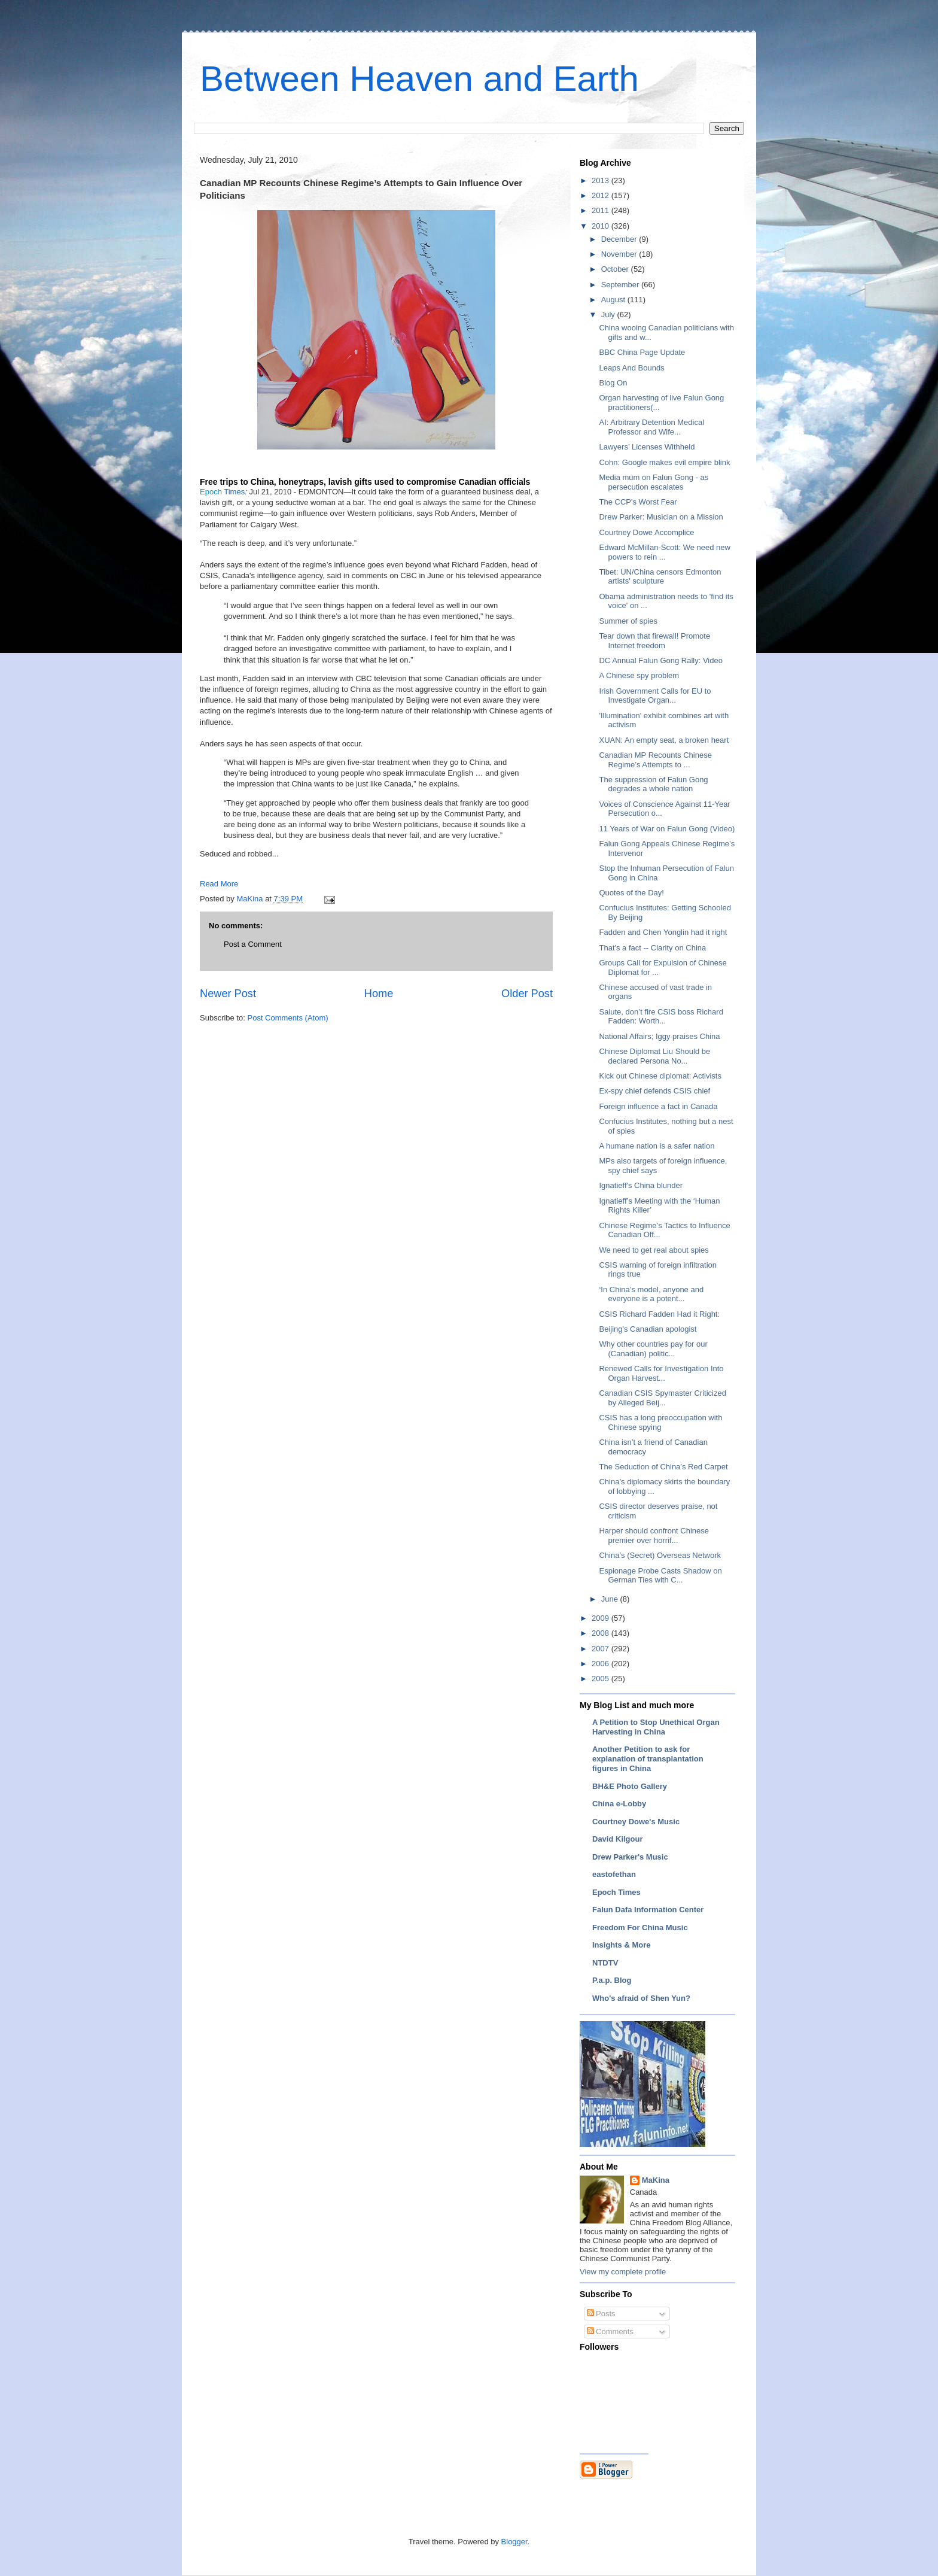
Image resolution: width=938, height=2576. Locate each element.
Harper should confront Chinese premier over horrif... (654, 1535)
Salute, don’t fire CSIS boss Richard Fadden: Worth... (661, 1016)
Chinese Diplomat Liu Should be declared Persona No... (654, 1056)
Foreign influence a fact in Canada (658, 1106)
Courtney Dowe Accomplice (646, 532)
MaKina (655, 2180)
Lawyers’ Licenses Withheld (647, 446)
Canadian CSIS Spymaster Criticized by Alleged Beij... (662, 1398)
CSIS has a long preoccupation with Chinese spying (660, 1422)
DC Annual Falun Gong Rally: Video (660, 660)
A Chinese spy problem (639, 675)
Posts (601, 2313)
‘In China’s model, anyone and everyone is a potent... (651, 1294)
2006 (601, 1663)
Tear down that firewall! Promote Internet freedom (654, 640)
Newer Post (228, 994)
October (616, 269)
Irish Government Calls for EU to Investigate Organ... (655, 695)
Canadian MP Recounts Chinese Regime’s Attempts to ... (655, 760)
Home (379, 994)
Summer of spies (628, 620)
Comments (610, 2331)
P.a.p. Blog (612, 1980)
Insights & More (621, 1944)
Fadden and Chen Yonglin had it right (663, 932)
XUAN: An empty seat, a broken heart (664, 740)
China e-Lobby (619, 1803)
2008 (601, 1633)
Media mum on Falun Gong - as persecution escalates (653, 482)
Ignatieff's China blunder (641, 1185)
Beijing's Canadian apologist (647, 1329)
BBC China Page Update (642, 352)
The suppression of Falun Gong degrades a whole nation (653, 784)
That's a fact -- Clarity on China (652, 947)
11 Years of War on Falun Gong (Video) (667, 828)
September (621, 284)
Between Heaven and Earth (419, 79)
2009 (601, 1618)
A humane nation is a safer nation (656, 1145)
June (610, 1598)
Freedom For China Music (640, 1927)
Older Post (527, 994)
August (614, 299)
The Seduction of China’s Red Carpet (663, 1466)
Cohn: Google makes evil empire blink (664, 462)
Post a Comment (253, 944)
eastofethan (614, 1874)
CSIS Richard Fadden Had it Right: (659, 1314)
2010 (601, 225)
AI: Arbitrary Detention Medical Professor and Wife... (651, 427)
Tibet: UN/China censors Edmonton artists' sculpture (660, 576)
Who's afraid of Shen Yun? (641, 1998)
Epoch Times (616, 1892)
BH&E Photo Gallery (629, 1786)
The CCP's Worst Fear (638, 501)
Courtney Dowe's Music (636, 1821)
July (609, 314)
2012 (601, 195)
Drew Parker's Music (630, 1856)
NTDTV (605, 1962)
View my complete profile (623, 2271)
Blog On (613, 382)
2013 (601, 180)
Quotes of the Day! (631, 892)
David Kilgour (617, 1838)
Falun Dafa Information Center (648, 1909)
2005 (601, 1678)
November (620, 254)
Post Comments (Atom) (288, 1017)
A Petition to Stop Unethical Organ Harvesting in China (656, 1727)
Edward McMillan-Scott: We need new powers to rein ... (664, 552)
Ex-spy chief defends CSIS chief (654, 1090)
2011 (601, 210)
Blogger (514, 2541)
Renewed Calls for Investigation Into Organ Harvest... (661, 1373)
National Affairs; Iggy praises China (659, 1036)
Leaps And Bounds (631, 367)
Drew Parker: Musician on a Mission (661, 516)
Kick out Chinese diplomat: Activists (660, 1075)
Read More (219, 883)
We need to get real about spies (653, 1250)
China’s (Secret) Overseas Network (660, 1555)
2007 (601, 1648)
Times (222, 491)
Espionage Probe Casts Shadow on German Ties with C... (660, 1575)
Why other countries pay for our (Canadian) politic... (653, 1348)
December (620, 239)
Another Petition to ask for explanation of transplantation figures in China (648, 1759)
